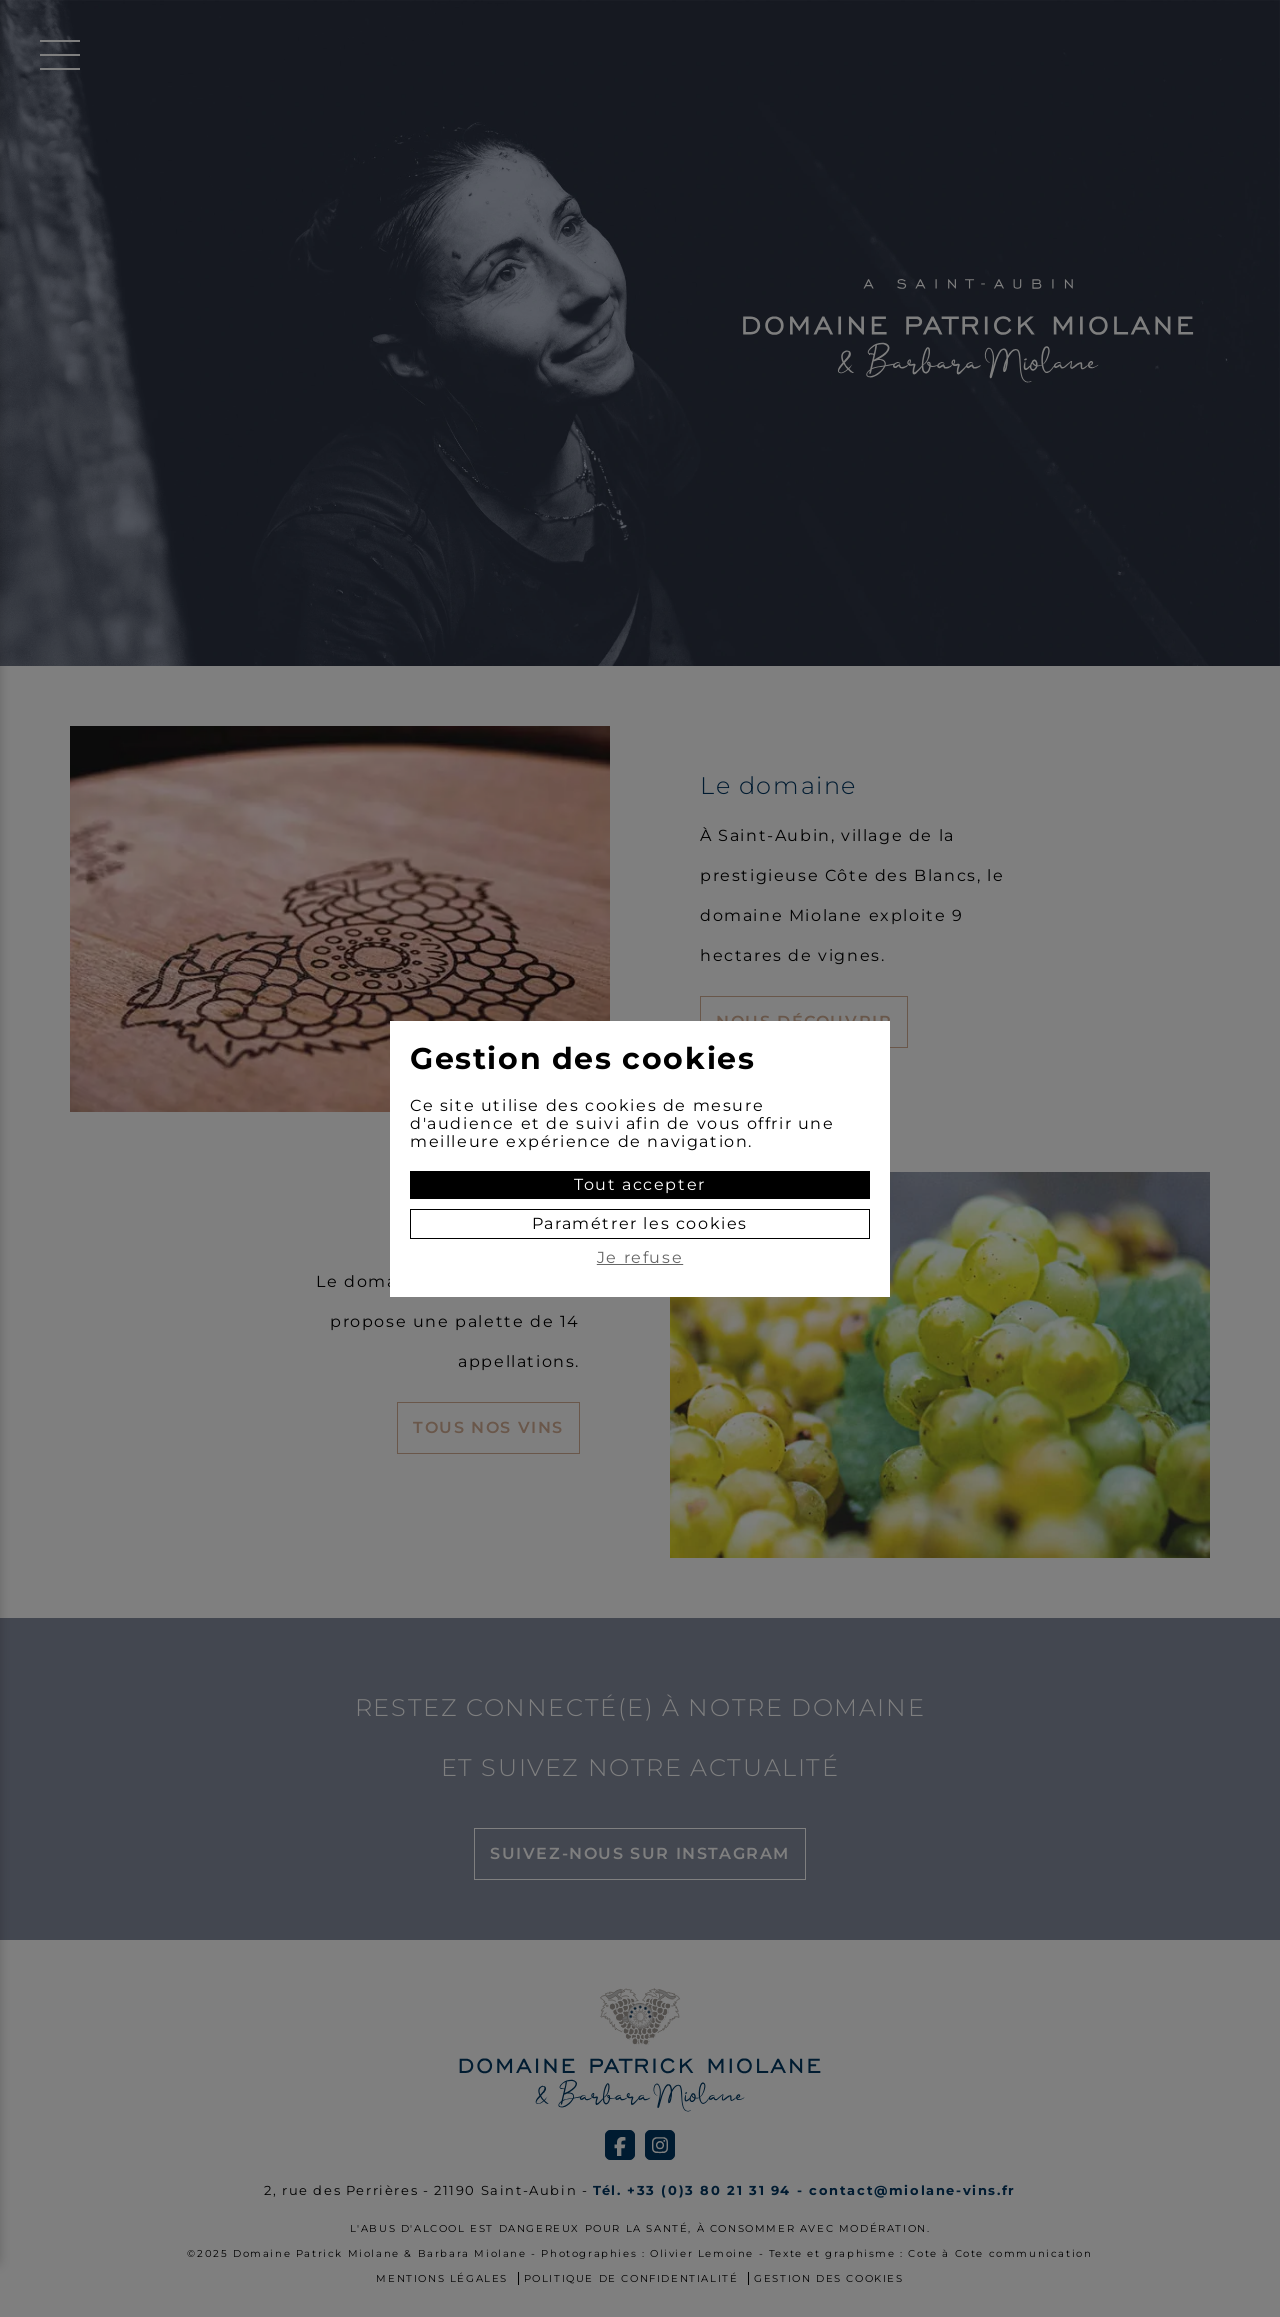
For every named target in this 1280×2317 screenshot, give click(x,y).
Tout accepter (640, 1184)
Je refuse (640, 1258)
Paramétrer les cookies (640, 1223)
